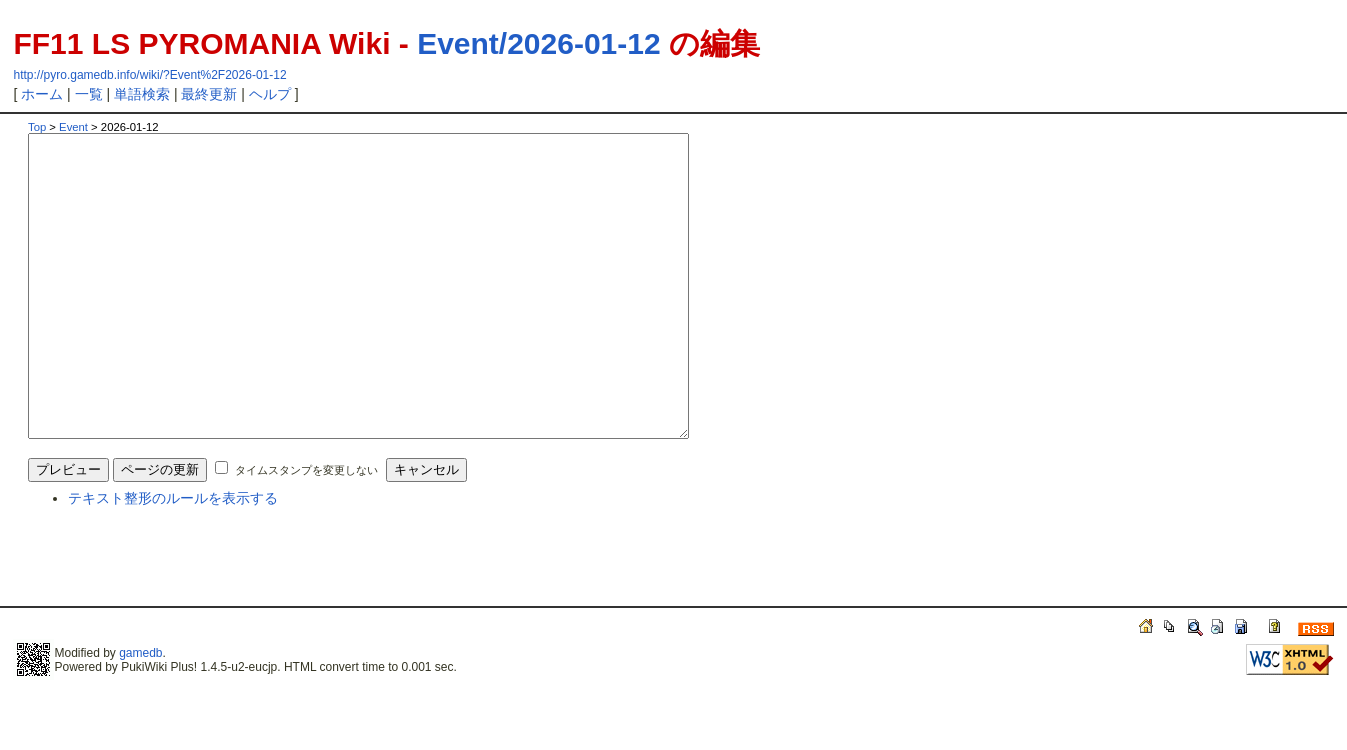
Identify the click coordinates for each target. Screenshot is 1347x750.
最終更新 (209, 94)
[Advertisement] (262, 626)
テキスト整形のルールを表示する (173, 558)
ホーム (42, 94)
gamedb (140, 713)
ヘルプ (270, 94)
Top (37, 127)
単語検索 (142, 94)
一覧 (89, 94)
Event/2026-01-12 (539, 43)
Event (73, 127)
